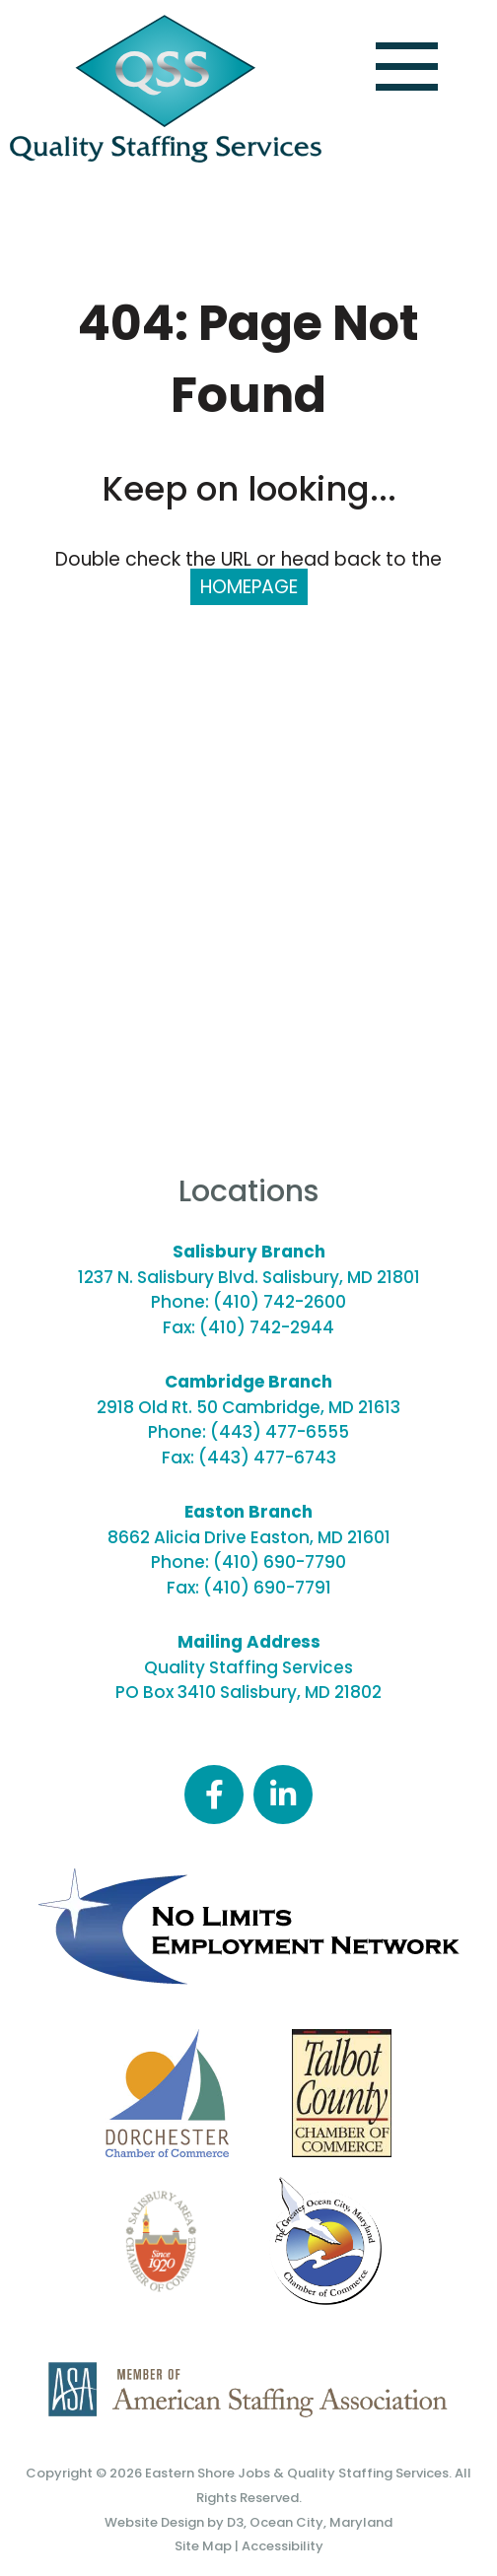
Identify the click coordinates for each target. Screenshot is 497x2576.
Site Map (203, 2546)
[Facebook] (214, 1794)
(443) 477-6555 (279, 1432)
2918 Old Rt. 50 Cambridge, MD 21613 (248, 1407)
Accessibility (282, 2546)
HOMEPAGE (249, 587)
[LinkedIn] (283, 1794)
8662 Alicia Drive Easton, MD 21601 (248, 1537)
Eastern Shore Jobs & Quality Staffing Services (297, 2473)
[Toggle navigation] (407, 66)
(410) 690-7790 (279, 1562)
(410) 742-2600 (279, 1302)
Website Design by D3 (174, 2522)
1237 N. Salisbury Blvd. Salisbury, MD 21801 (249, 1277)
